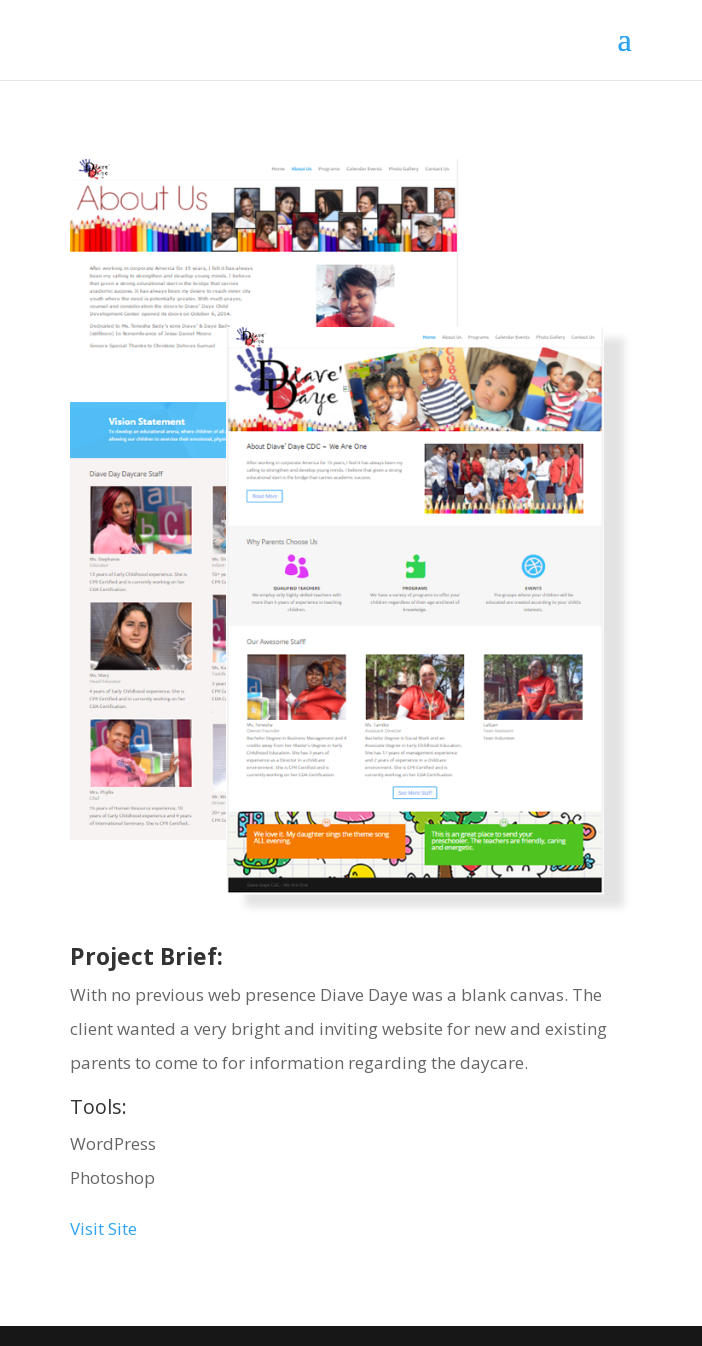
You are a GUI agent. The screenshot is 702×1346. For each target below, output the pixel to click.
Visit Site (103, 1228)
